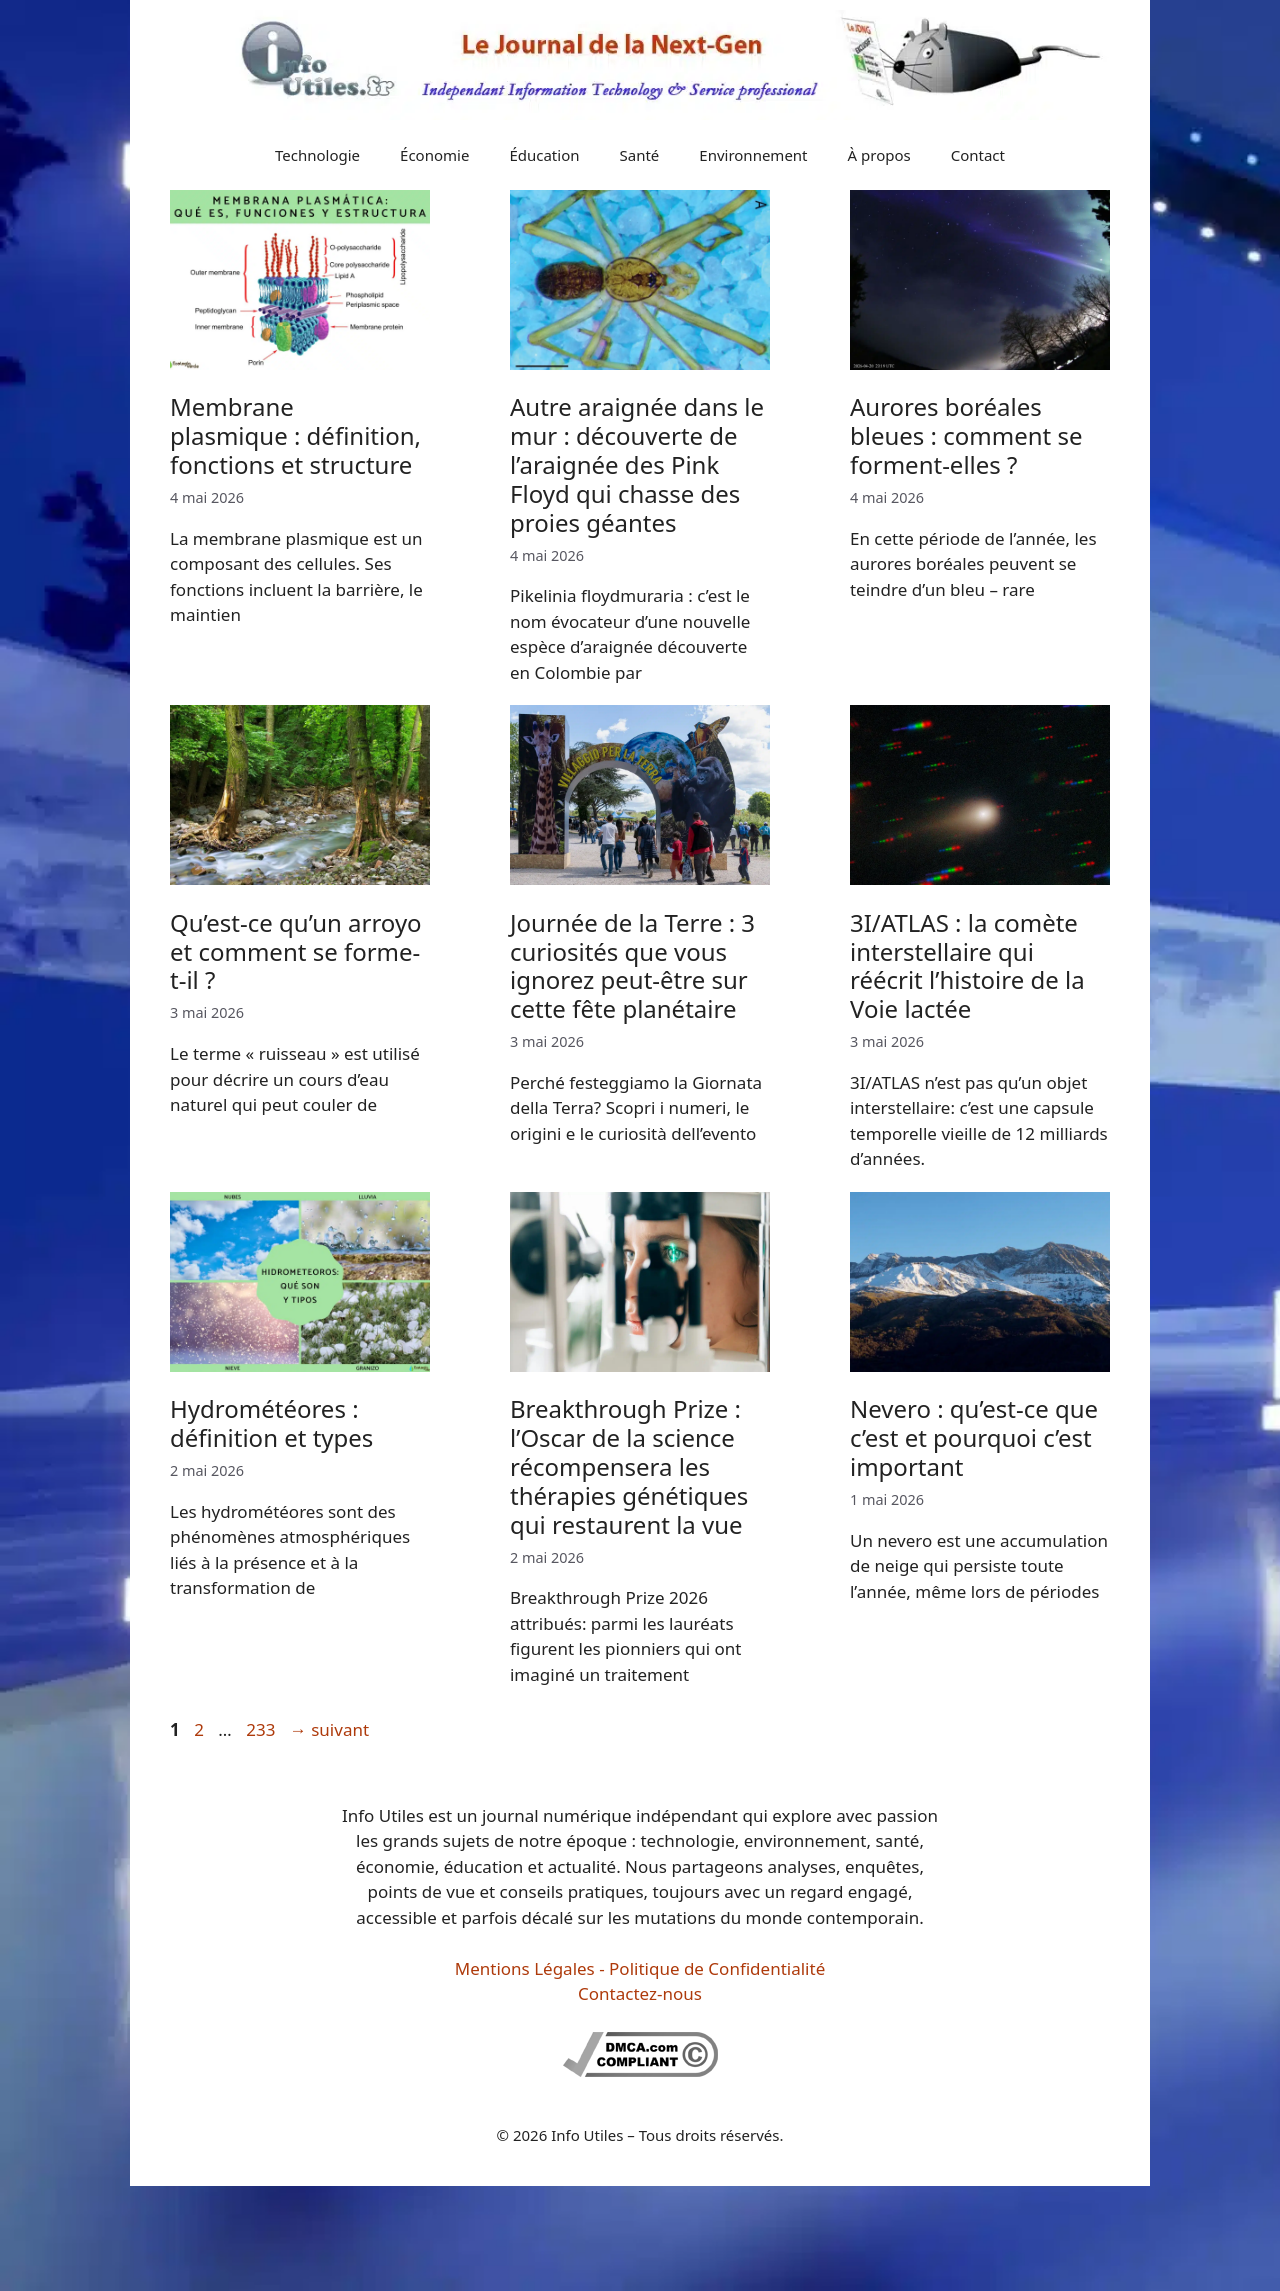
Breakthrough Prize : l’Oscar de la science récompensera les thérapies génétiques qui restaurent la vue (629, 1466)
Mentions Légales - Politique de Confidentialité (640, 1968)
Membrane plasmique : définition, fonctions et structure (295, 435)
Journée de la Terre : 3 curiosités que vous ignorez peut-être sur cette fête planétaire (632, 965)
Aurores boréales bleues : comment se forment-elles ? (966, 435)
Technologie (317, 155)
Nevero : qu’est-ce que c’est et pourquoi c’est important (974, 1437)
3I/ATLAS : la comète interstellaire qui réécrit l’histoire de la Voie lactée (967, 965)
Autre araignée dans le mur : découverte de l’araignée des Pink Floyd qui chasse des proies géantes (637, 464)
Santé (640, 155)
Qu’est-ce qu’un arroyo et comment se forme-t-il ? (296, 951)
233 (262, 1729)
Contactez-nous (640, 1993)
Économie (434, 155)
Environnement (753, 155)
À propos (879, 155)
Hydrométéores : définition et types (271, 1423)
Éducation (544, 155)
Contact (978, 155)
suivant (329, 1729)
